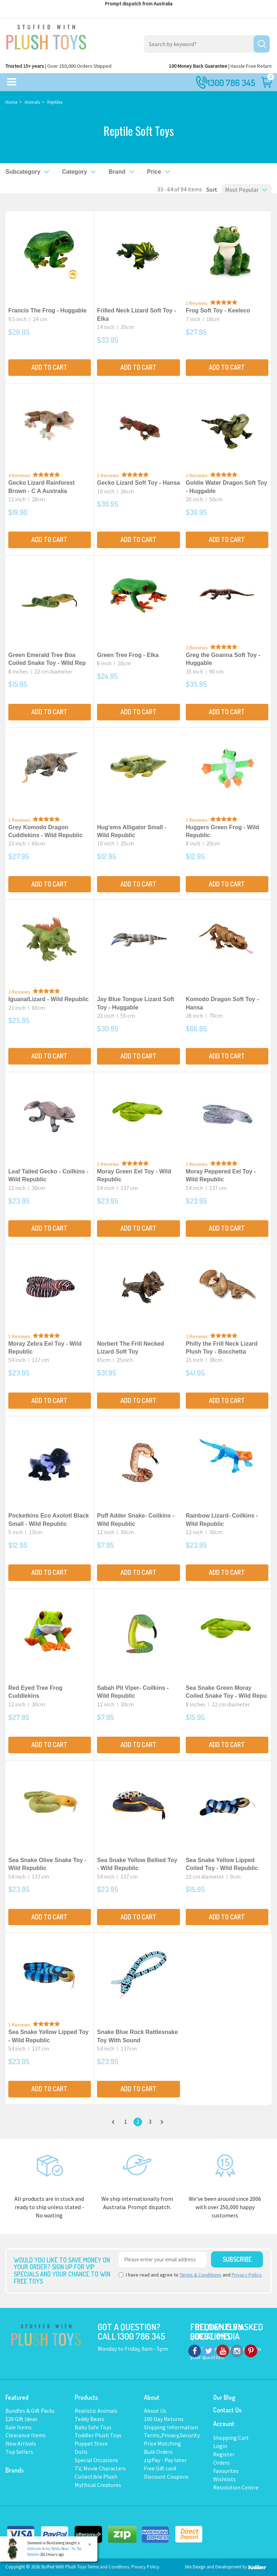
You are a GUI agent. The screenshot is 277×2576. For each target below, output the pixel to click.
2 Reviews (197, 647)
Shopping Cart (231, 2437)
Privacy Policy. (145, 2567)
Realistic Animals (96, 2410)
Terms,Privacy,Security (172, 2435)
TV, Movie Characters (100, 2468)
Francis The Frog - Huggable (47, 310)
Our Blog (224, 2397)
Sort (209, 189)
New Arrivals (20, 2443)
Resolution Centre (236, 2487)
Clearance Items (25, 2435)
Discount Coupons (166, 2476)
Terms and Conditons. (109, 2567)
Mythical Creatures (98, 2484)
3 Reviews (19, 992)
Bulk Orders (158, 2451)
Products (86, 2397)
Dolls (81, 2451)
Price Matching (162, 2443)
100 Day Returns (164, 2418)
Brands (14, 2470)
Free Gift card (160, 2468)
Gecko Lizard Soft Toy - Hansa (138, 483)
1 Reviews (197, 303)
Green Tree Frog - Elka (128, 655)
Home (11, 102)
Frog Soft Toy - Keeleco (218, 310)
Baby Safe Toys (93, 2427)
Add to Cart (49, 367)
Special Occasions (96, 2460)
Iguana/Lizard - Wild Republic (48, 999)
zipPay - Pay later (165, 2460)
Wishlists (224, 2479)
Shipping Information (171, 2427)
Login (220, 2446)
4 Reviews (19, 475)
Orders (221, 2462)
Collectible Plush (96, 2476)
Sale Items (18, 2427)
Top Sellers (19, 2451)
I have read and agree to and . (191, 2274)
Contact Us (227, 2410)
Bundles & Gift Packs (30, 2410)
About (151, 2397)
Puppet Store (91, 2443)
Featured (16, 2397)
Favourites (226, 2470)
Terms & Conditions (200, 2274)
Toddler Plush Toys (98, 2435)
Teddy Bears (89, 2418)
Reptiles (54, 102)
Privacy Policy (246, 2274)
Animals (32, 102)
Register (223, 2454)
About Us (155, 2410)
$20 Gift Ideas (21, 2418)
